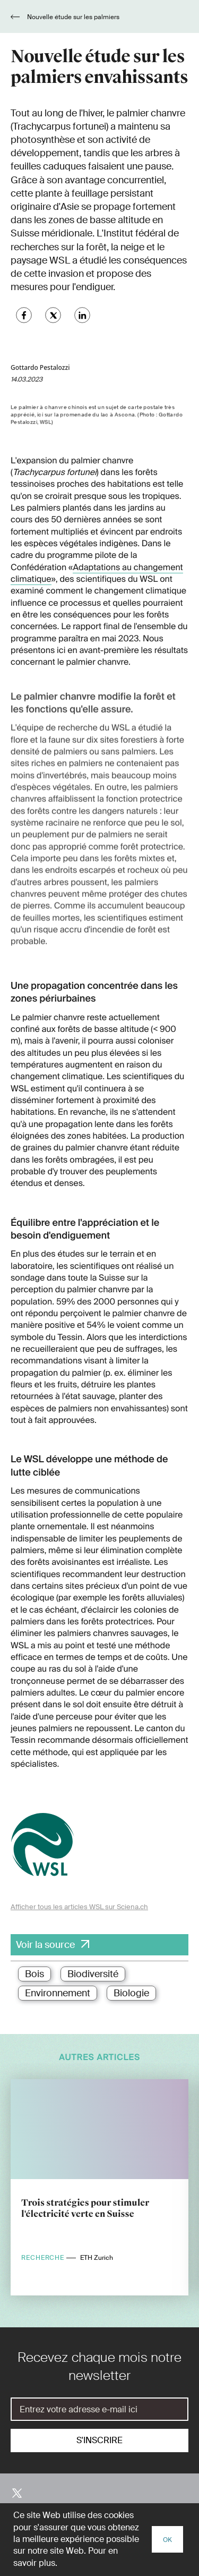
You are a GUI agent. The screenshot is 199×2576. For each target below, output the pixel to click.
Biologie (131, 1993)
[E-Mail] (99, 2409)
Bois (34, 1974)
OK (167, 2540)
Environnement (57, 1993)
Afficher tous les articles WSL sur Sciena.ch (79, 1906)
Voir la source (45, 1944)
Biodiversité (92, 1974)
